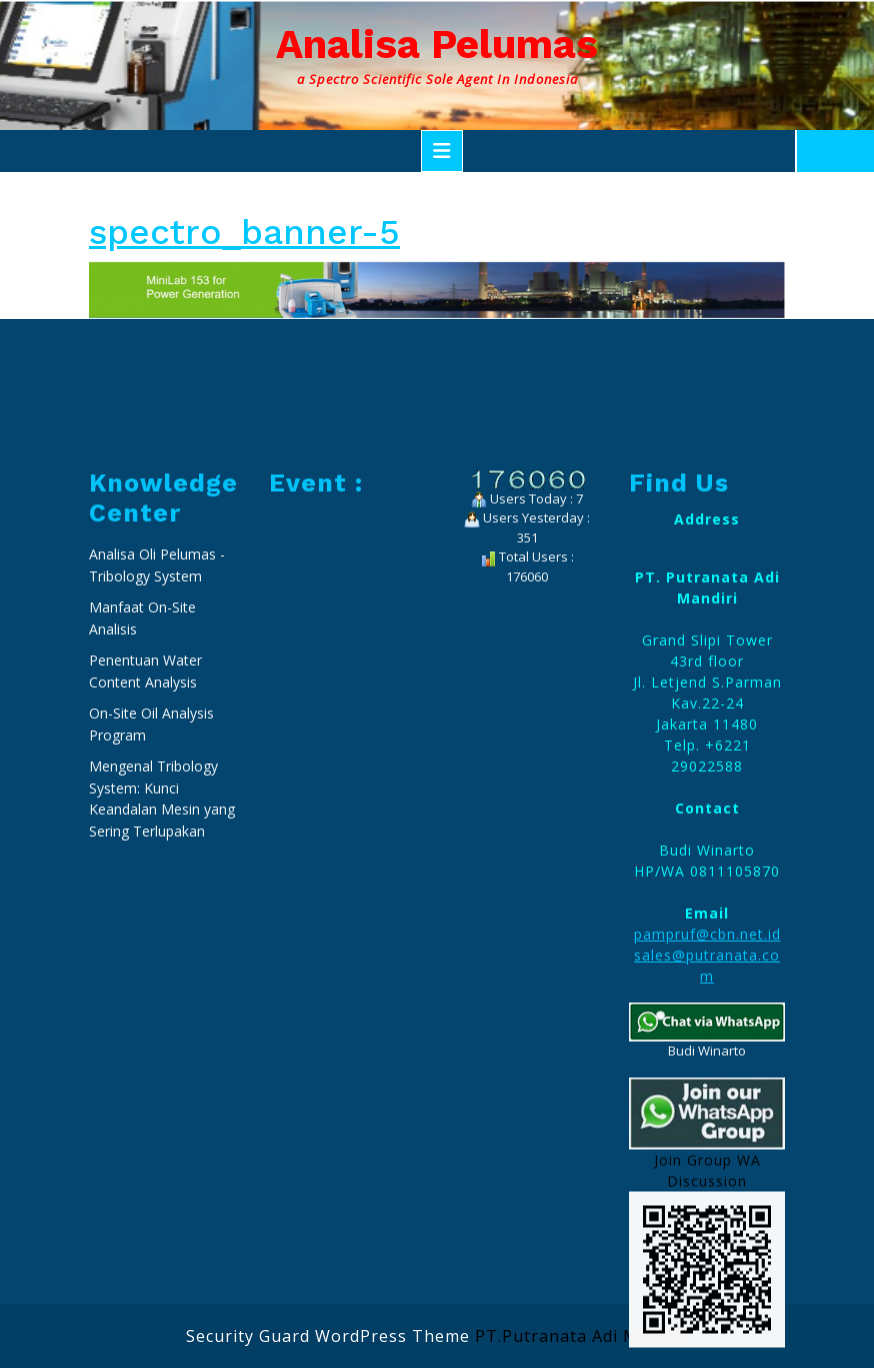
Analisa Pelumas (437, 44)
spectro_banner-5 (244, 232)
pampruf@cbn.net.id (707, 1139)
